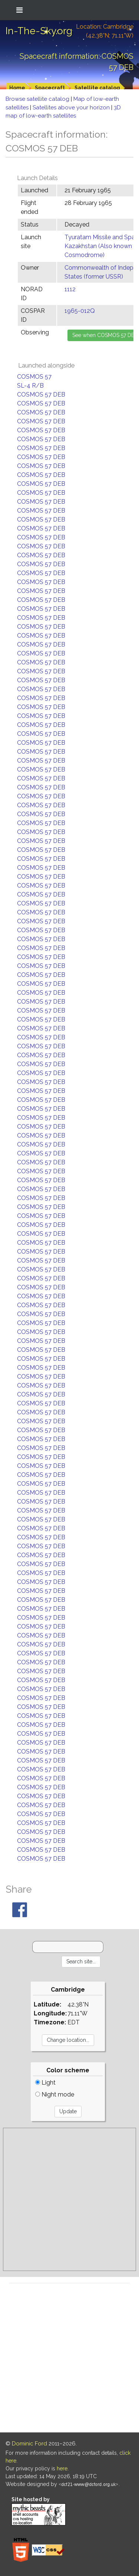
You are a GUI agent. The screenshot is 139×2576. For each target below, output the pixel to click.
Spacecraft (50, 88)
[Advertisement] (69, 2199)
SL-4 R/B (30, 385)
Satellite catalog (97, 88)
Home (17, 88)
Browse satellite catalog (38, 99)
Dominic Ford (29, 2443)
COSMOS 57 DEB (41, 394)
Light (45, 2082)
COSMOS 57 (34, 376)
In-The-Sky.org (39, 30)
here (62, 2468)
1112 (70, 289)
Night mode (54, 2094)
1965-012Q (79, 310)
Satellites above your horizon (72, 107)
